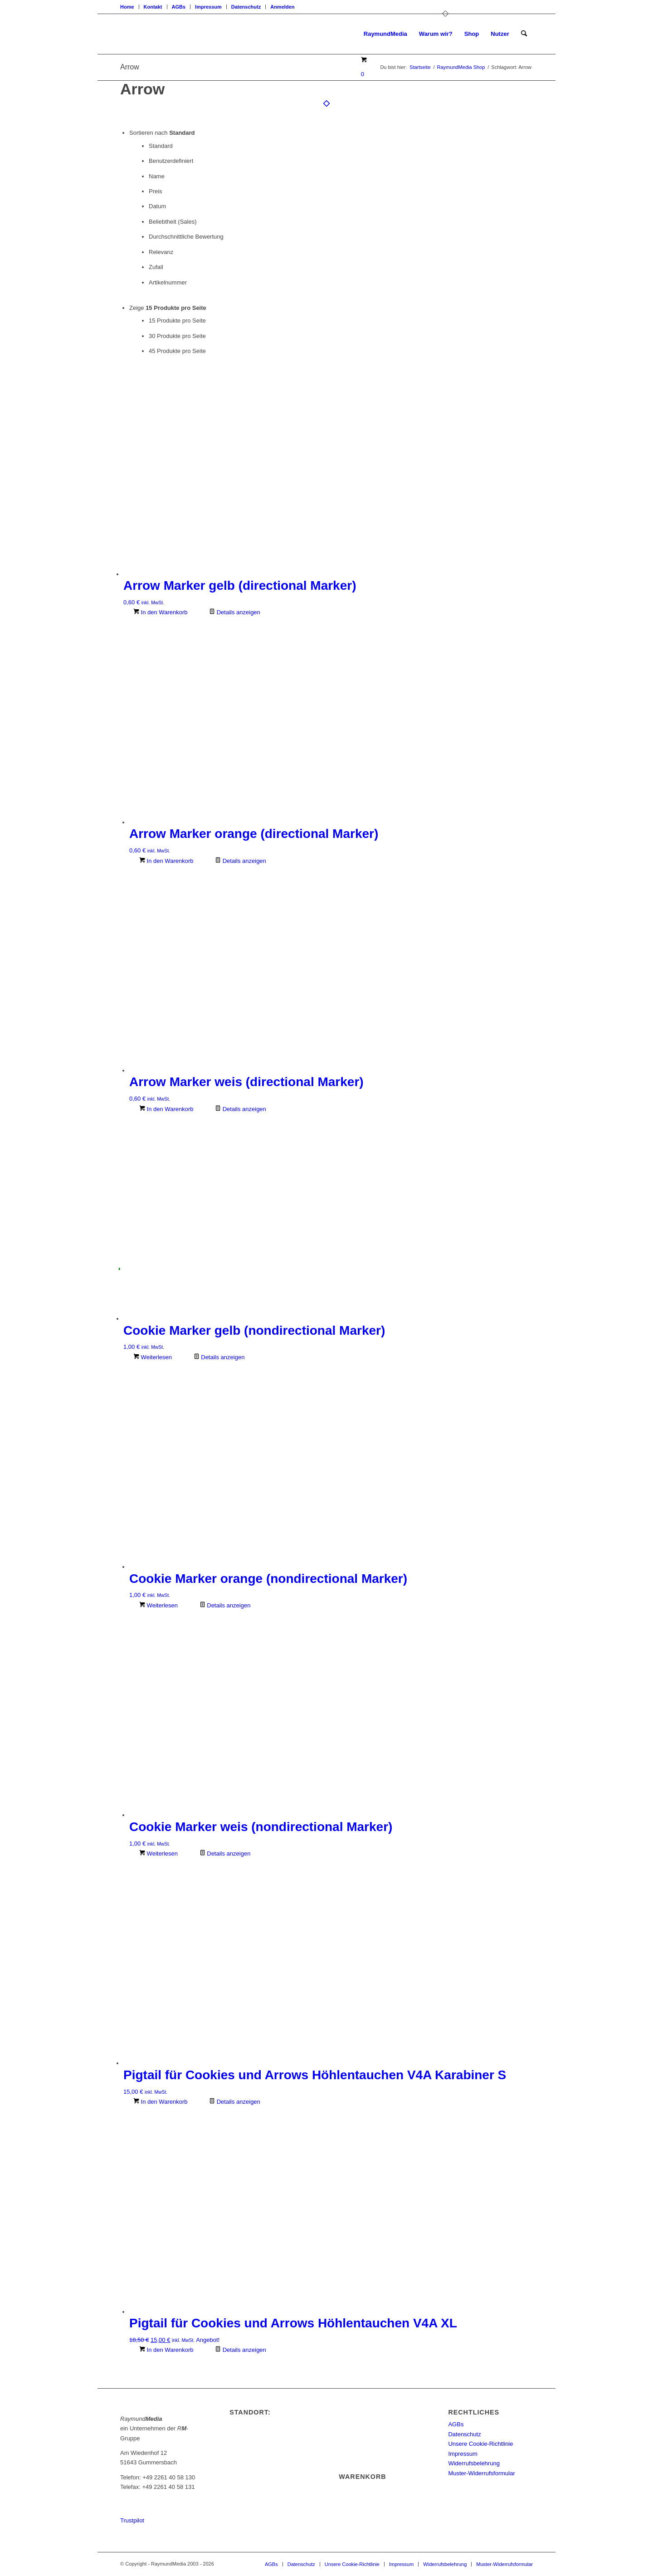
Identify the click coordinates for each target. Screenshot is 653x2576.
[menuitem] (129, 7)
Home (127, 7)
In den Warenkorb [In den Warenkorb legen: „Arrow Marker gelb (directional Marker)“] (160, 612)
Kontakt (153, 7)
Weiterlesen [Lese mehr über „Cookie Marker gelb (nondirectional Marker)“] (152, 1357)
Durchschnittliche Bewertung (186, 236)
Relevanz (161, 252)
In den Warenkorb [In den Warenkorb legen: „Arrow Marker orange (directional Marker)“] (166, 860)
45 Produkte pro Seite (177, 351)
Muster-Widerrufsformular (481, 2473)
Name (157, 176)
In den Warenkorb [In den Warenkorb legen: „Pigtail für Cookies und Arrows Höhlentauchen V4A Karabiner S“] (160, 2101)
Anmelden (282, 7)
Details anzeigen (234, 612)
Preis (155, 191)
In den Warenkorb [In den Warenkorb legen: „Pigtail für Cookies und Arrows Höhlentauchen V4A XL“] (166, 2349)
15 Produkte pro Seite (177, 320)
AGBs (179, 7)
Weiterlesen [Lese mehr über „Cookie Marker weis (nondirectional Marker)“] (158, 1853)
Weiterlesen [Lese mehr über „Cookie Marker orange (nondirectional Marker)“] (158, 1605)
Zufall (156, 267)
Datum (157, 206)
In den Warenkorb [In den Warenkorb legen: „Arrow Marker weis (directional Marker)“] (166, 1109)
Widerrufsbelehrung (473, 2463)
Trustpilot (132, 2520)
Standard (161, 145)
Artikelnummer (168, 282)
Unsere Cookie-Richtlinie (480, 2443)
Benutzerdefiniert (171, 160)
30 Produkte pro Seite (177, 336)
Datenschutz (246, 7)
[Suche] (524, 34)
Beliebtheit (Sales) (173, 221)
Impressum (208, 7)
